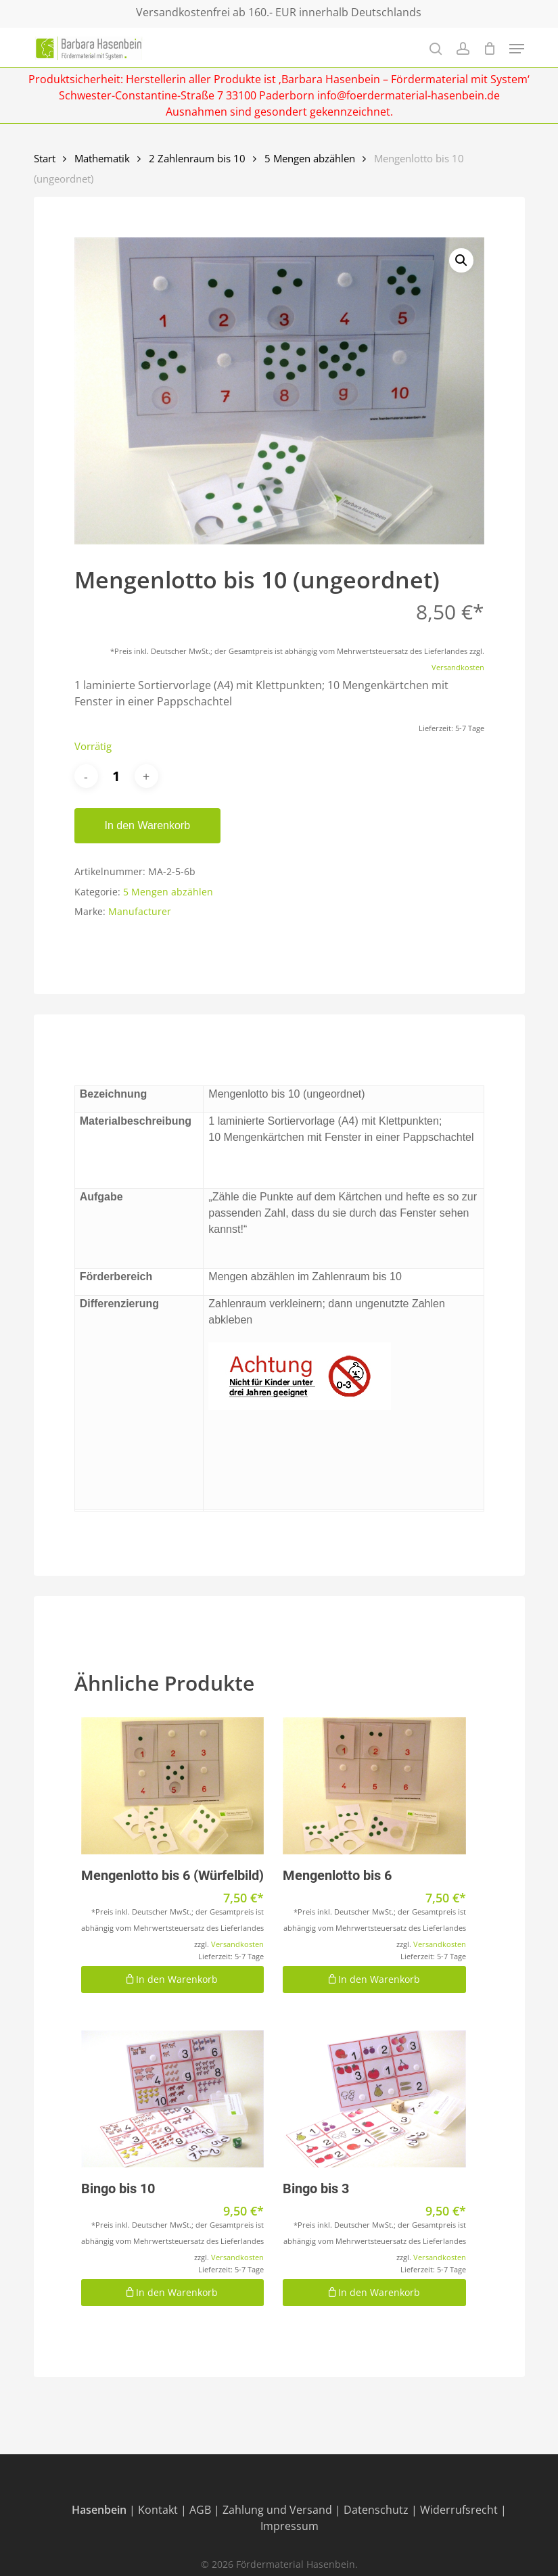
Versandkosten (458, 667)
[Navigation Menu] (516, 48)
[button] (461, 260)
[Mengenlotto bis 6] (374, 1785)
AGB (200, 2509)
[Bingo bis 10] (172, 2099)
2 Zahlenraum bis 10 (197, 158)
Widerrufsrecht (459, 2509)
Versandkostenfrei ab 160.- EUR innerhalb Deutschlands (278, 12)
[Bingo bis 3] (374, 2099)
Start (44, 158)
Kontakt (158, 2509)
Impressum (289, 2526)
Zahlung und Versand (277, 2509)
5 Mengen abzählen (309, 158)
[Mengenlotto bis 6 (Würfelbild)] (172, 1785)
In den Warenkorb (148, 825)
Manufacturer (139, 911)
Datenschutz (376, 2509)
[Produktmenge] (116, 776)
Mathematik (102, 158)
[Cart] (489, 48)
